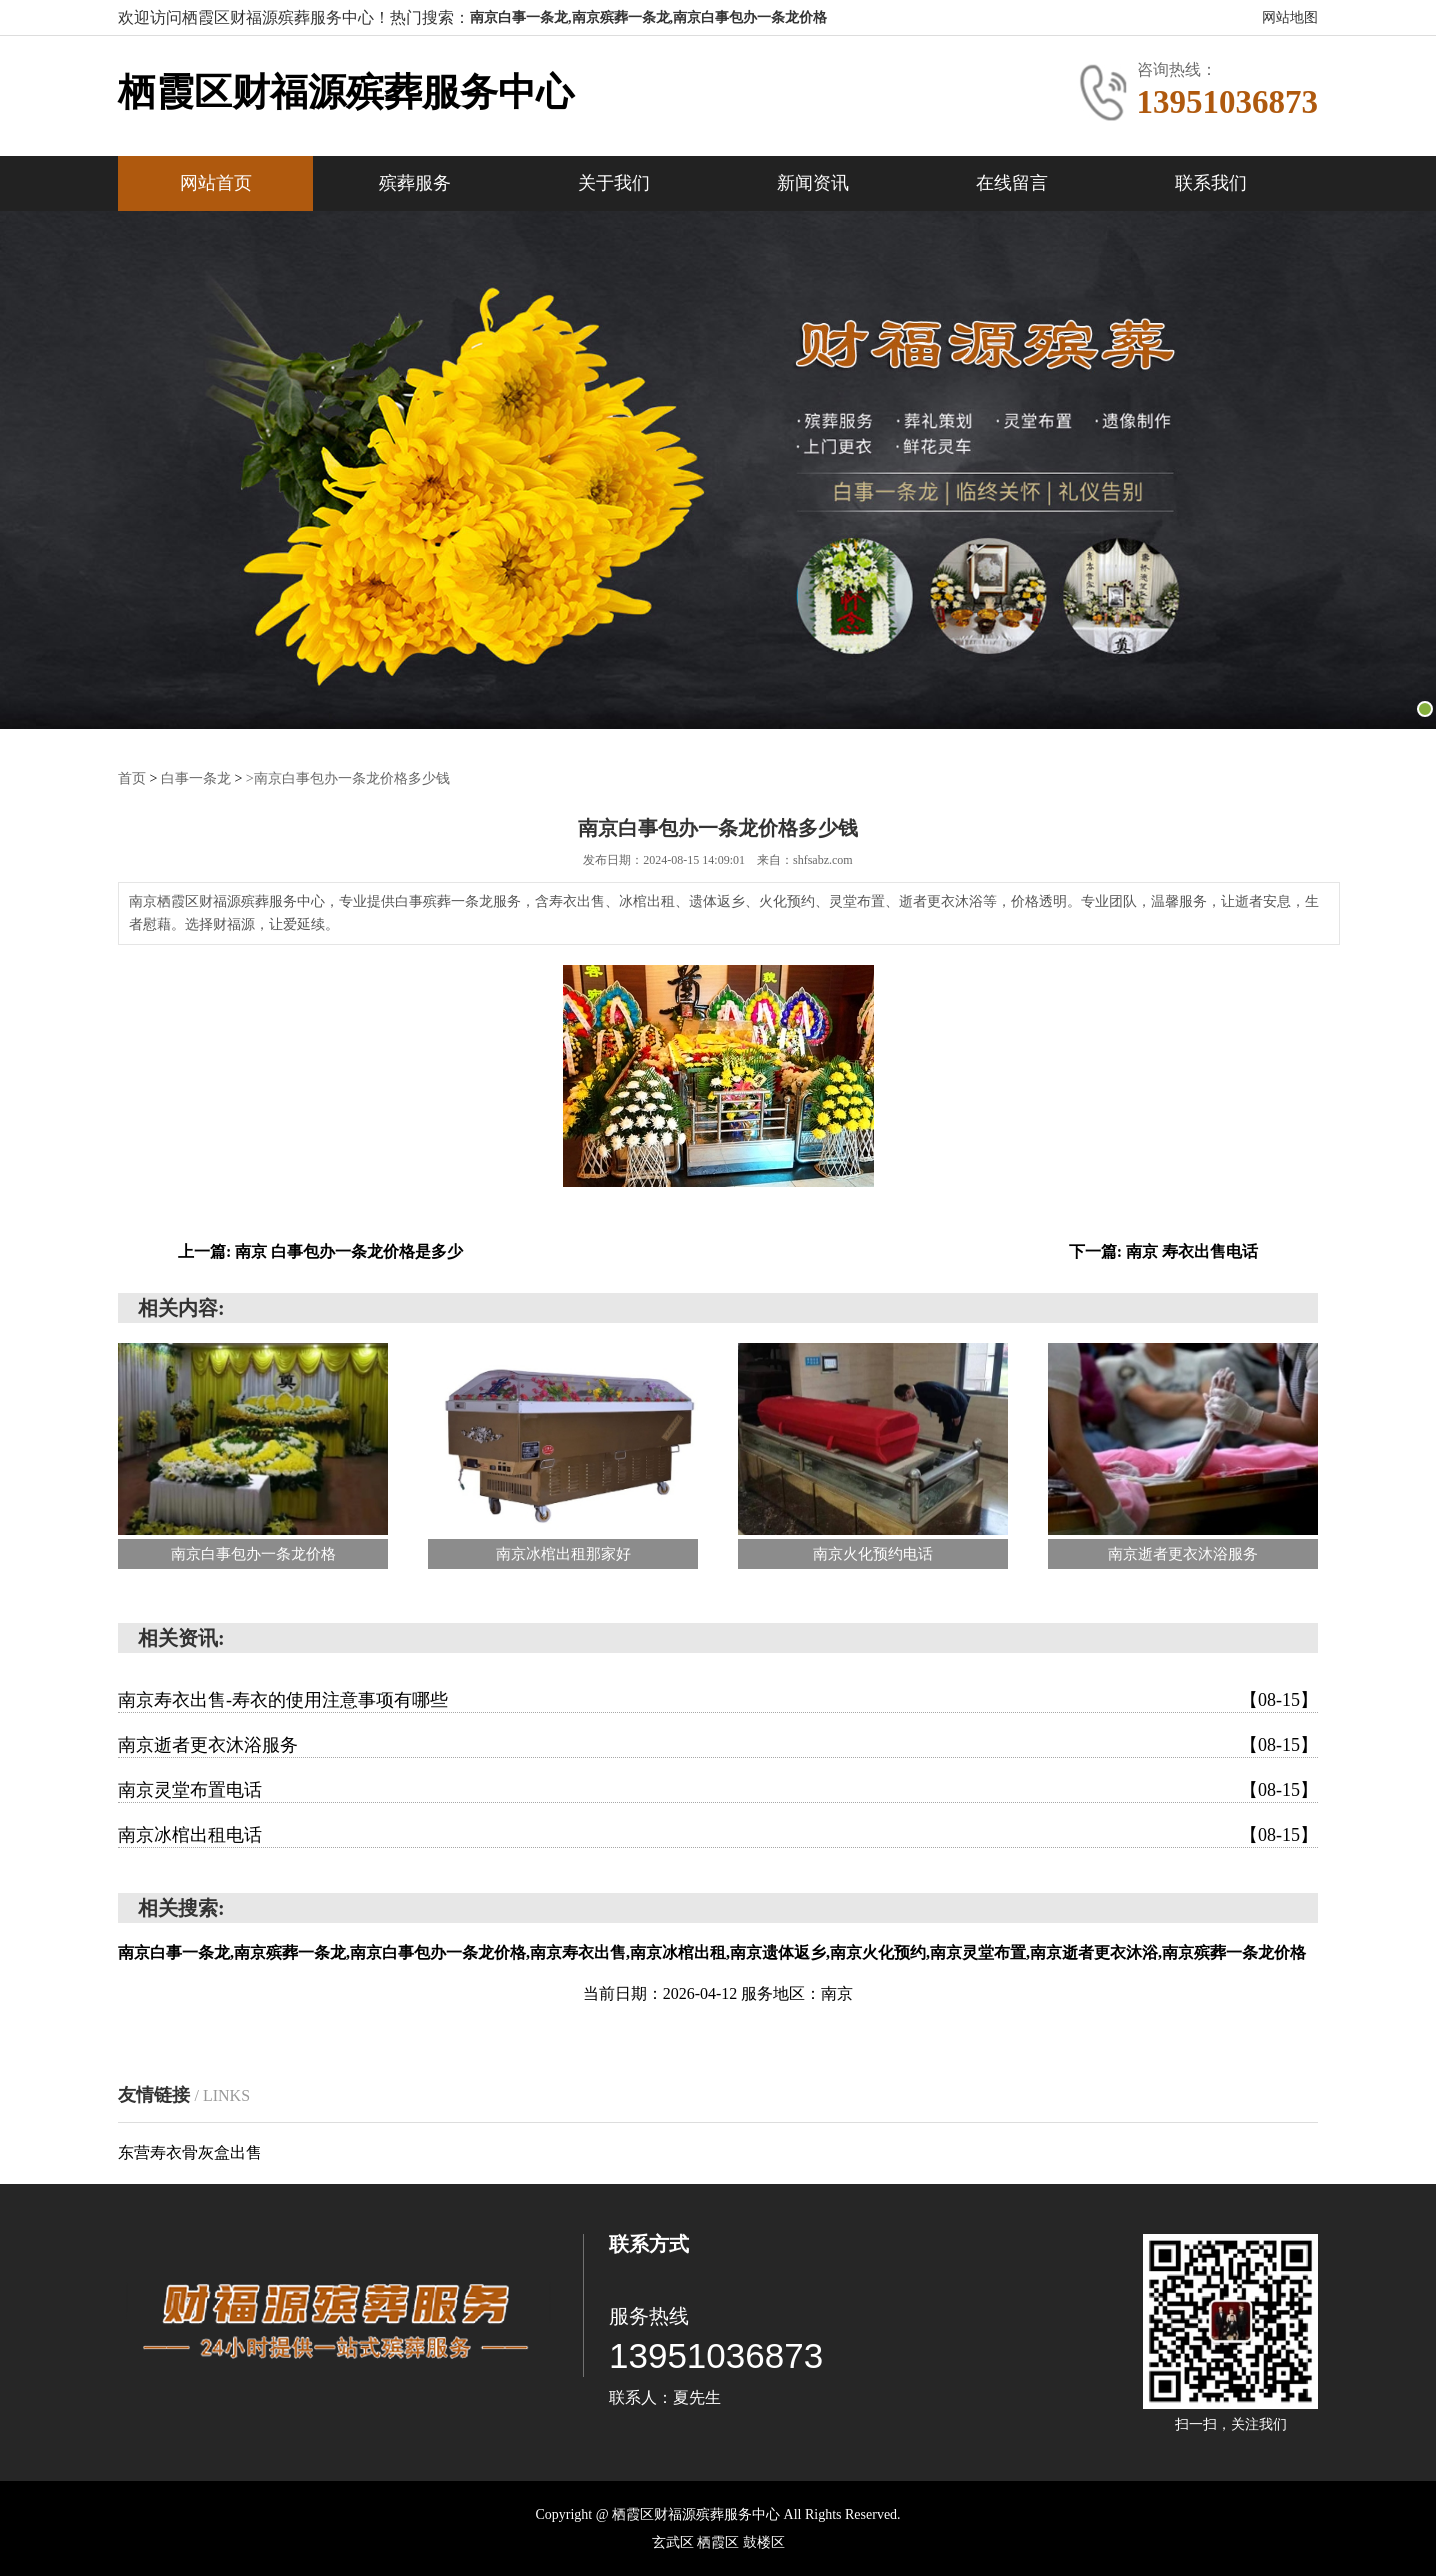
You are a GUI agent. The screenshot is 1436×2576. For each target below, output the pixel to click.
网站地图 (1290, 17)
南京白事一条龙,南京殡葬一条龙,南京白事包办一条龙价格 (648, 17)
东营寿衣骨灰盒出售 (190, 2151)
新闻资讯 (813, 183)
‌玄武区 (675, 2541)
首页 (132, 777)
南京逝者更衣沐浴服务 (718, 1744)
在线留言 (1012, 183)
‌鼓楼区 (764, 2541)
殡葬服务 (415, 183)
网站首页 (216, 183)
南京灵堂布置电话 (718, 1789)
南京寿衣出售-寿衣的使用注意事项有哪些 (718, 1699)
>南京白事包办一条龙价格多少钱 (348, 777)
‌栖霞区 (720, 2541)
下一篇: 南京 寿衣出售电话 (1163, 1250)
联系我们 (1211, 183)
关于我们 (614, 183)
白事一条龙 (196, 777)
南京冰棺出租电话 (718, 1834)
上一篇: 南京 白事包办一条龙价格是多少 (320, 1250)
